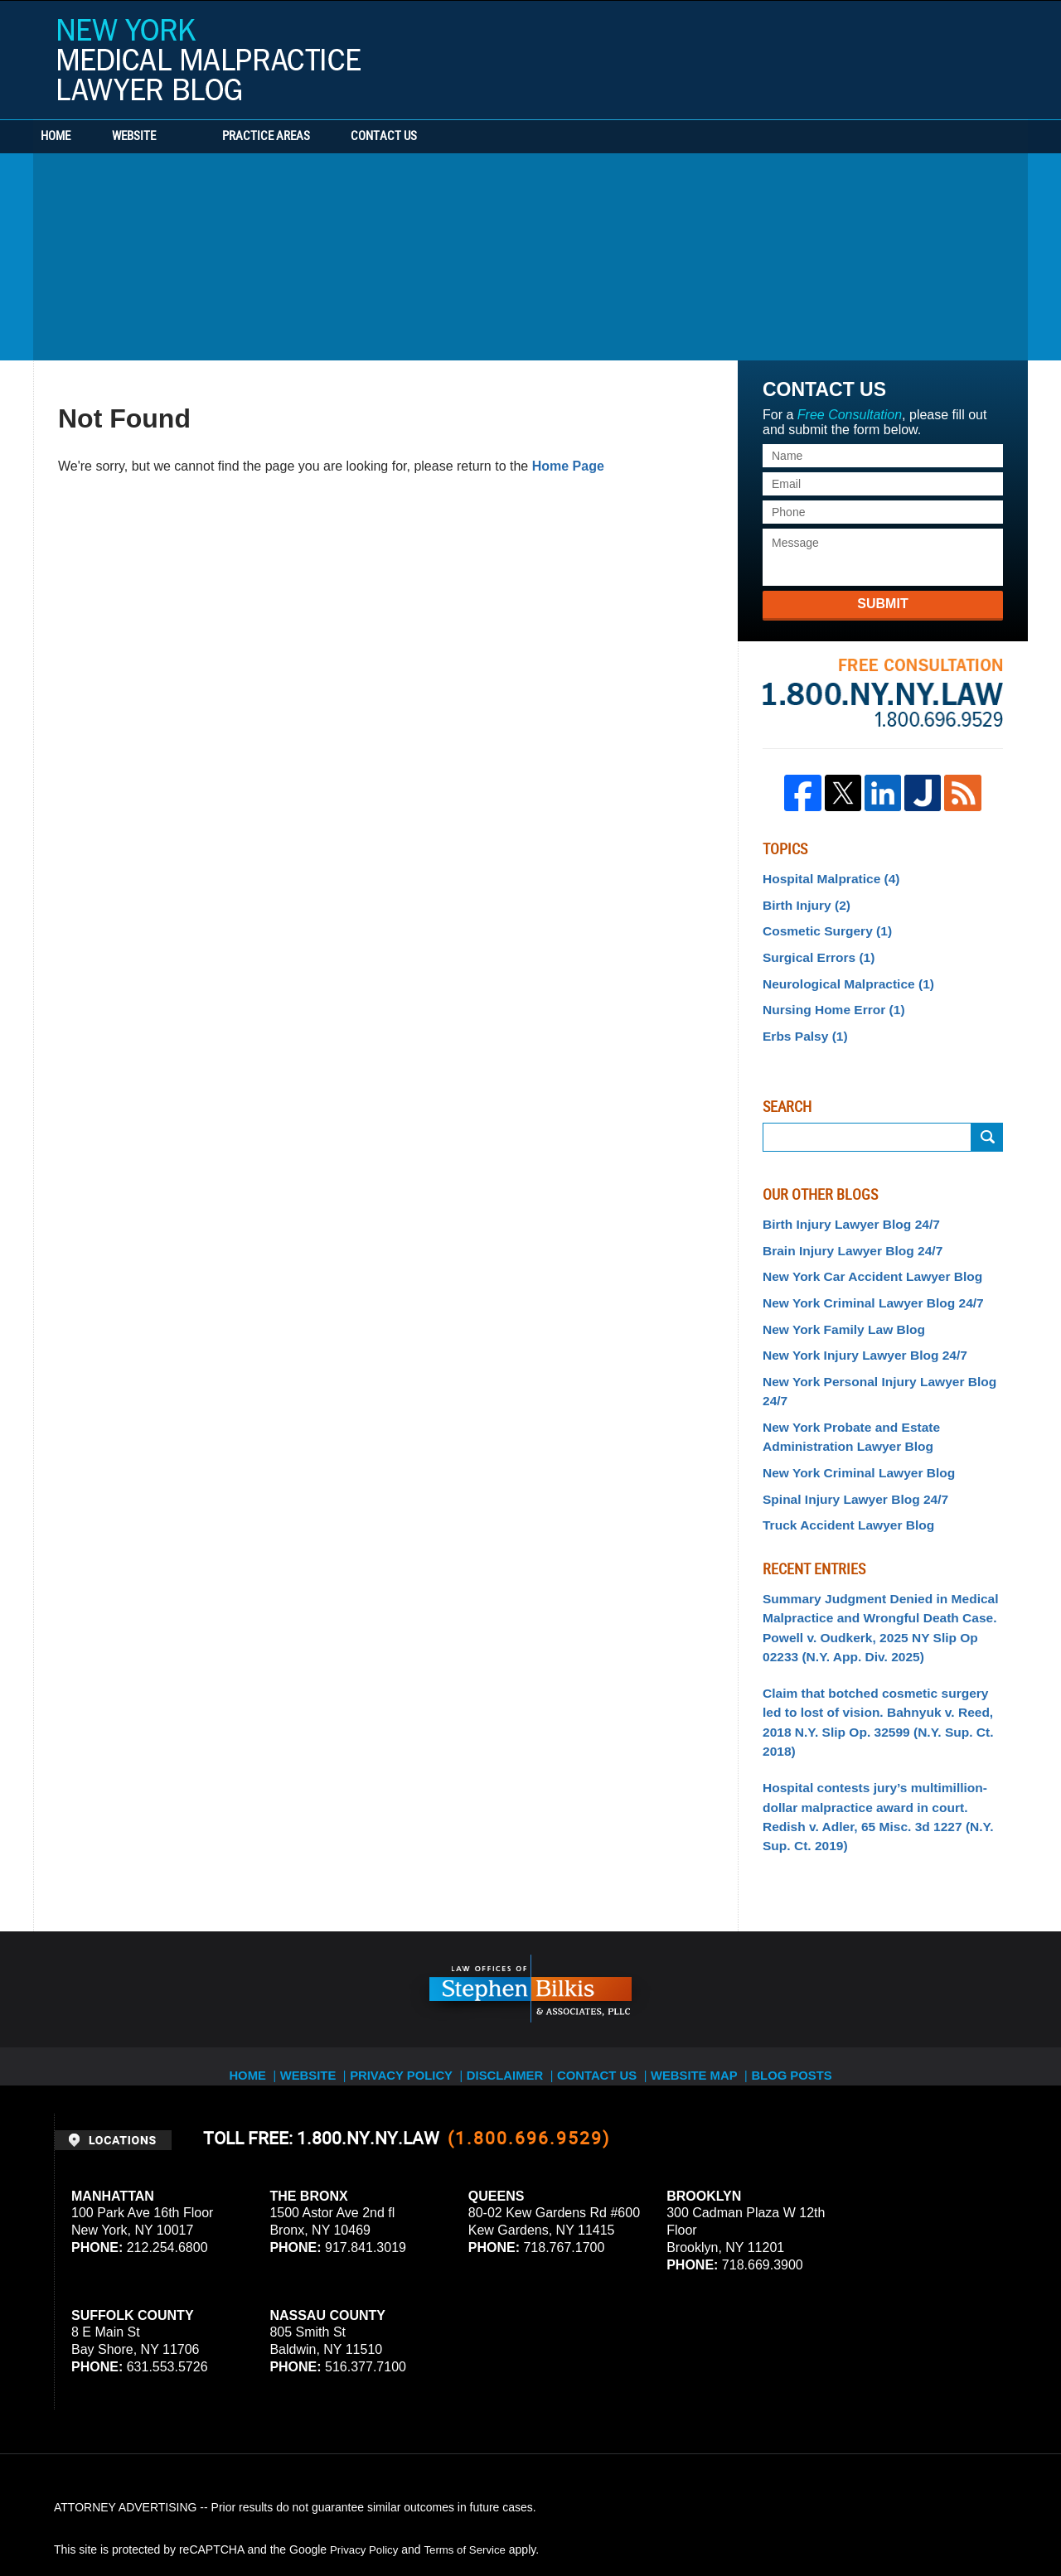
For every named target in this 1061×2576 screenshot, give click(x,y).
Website (184, 136)
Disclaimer (512, 1952)
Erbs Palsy (801, 1023)
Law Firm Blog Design (928, 2517)
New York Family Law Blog (836, 1306)
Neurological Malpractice (840, 974)
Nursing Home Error (827, 999)
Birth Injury (802, 901)
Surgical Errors (813, 950)
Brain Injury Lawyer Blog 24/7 (844, 1233)
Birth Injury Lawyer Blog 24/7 (843, 1209)
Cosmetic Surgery (821, 925)
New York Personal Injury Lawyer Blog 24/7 (881, 1355)
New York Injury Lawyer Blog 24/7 (855, 1330)
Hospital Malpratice (824, 877)
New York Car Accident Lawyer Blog (862, 1257)
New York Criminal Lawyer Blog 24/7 (862, 1282)
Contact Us (460, 136)
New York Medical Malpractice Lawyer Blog (209, 59)
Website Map (708, 1952)
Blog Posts (809, 1952)
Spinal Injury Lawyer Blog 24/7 (846, 1445)
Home (81, 136)
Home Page (568, 466)
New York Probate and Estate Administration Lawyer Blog (843, 1388)
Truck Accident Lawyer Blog (840, 1469)
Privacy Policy (407, 1952)
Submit (882, 604)
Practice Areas (317, 136)
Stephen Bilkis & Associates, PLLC (240, 2517)
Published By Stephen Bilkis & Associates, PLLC (903, 56)
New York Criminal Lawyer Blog (850, 1421)
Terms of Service (471, 2436)
